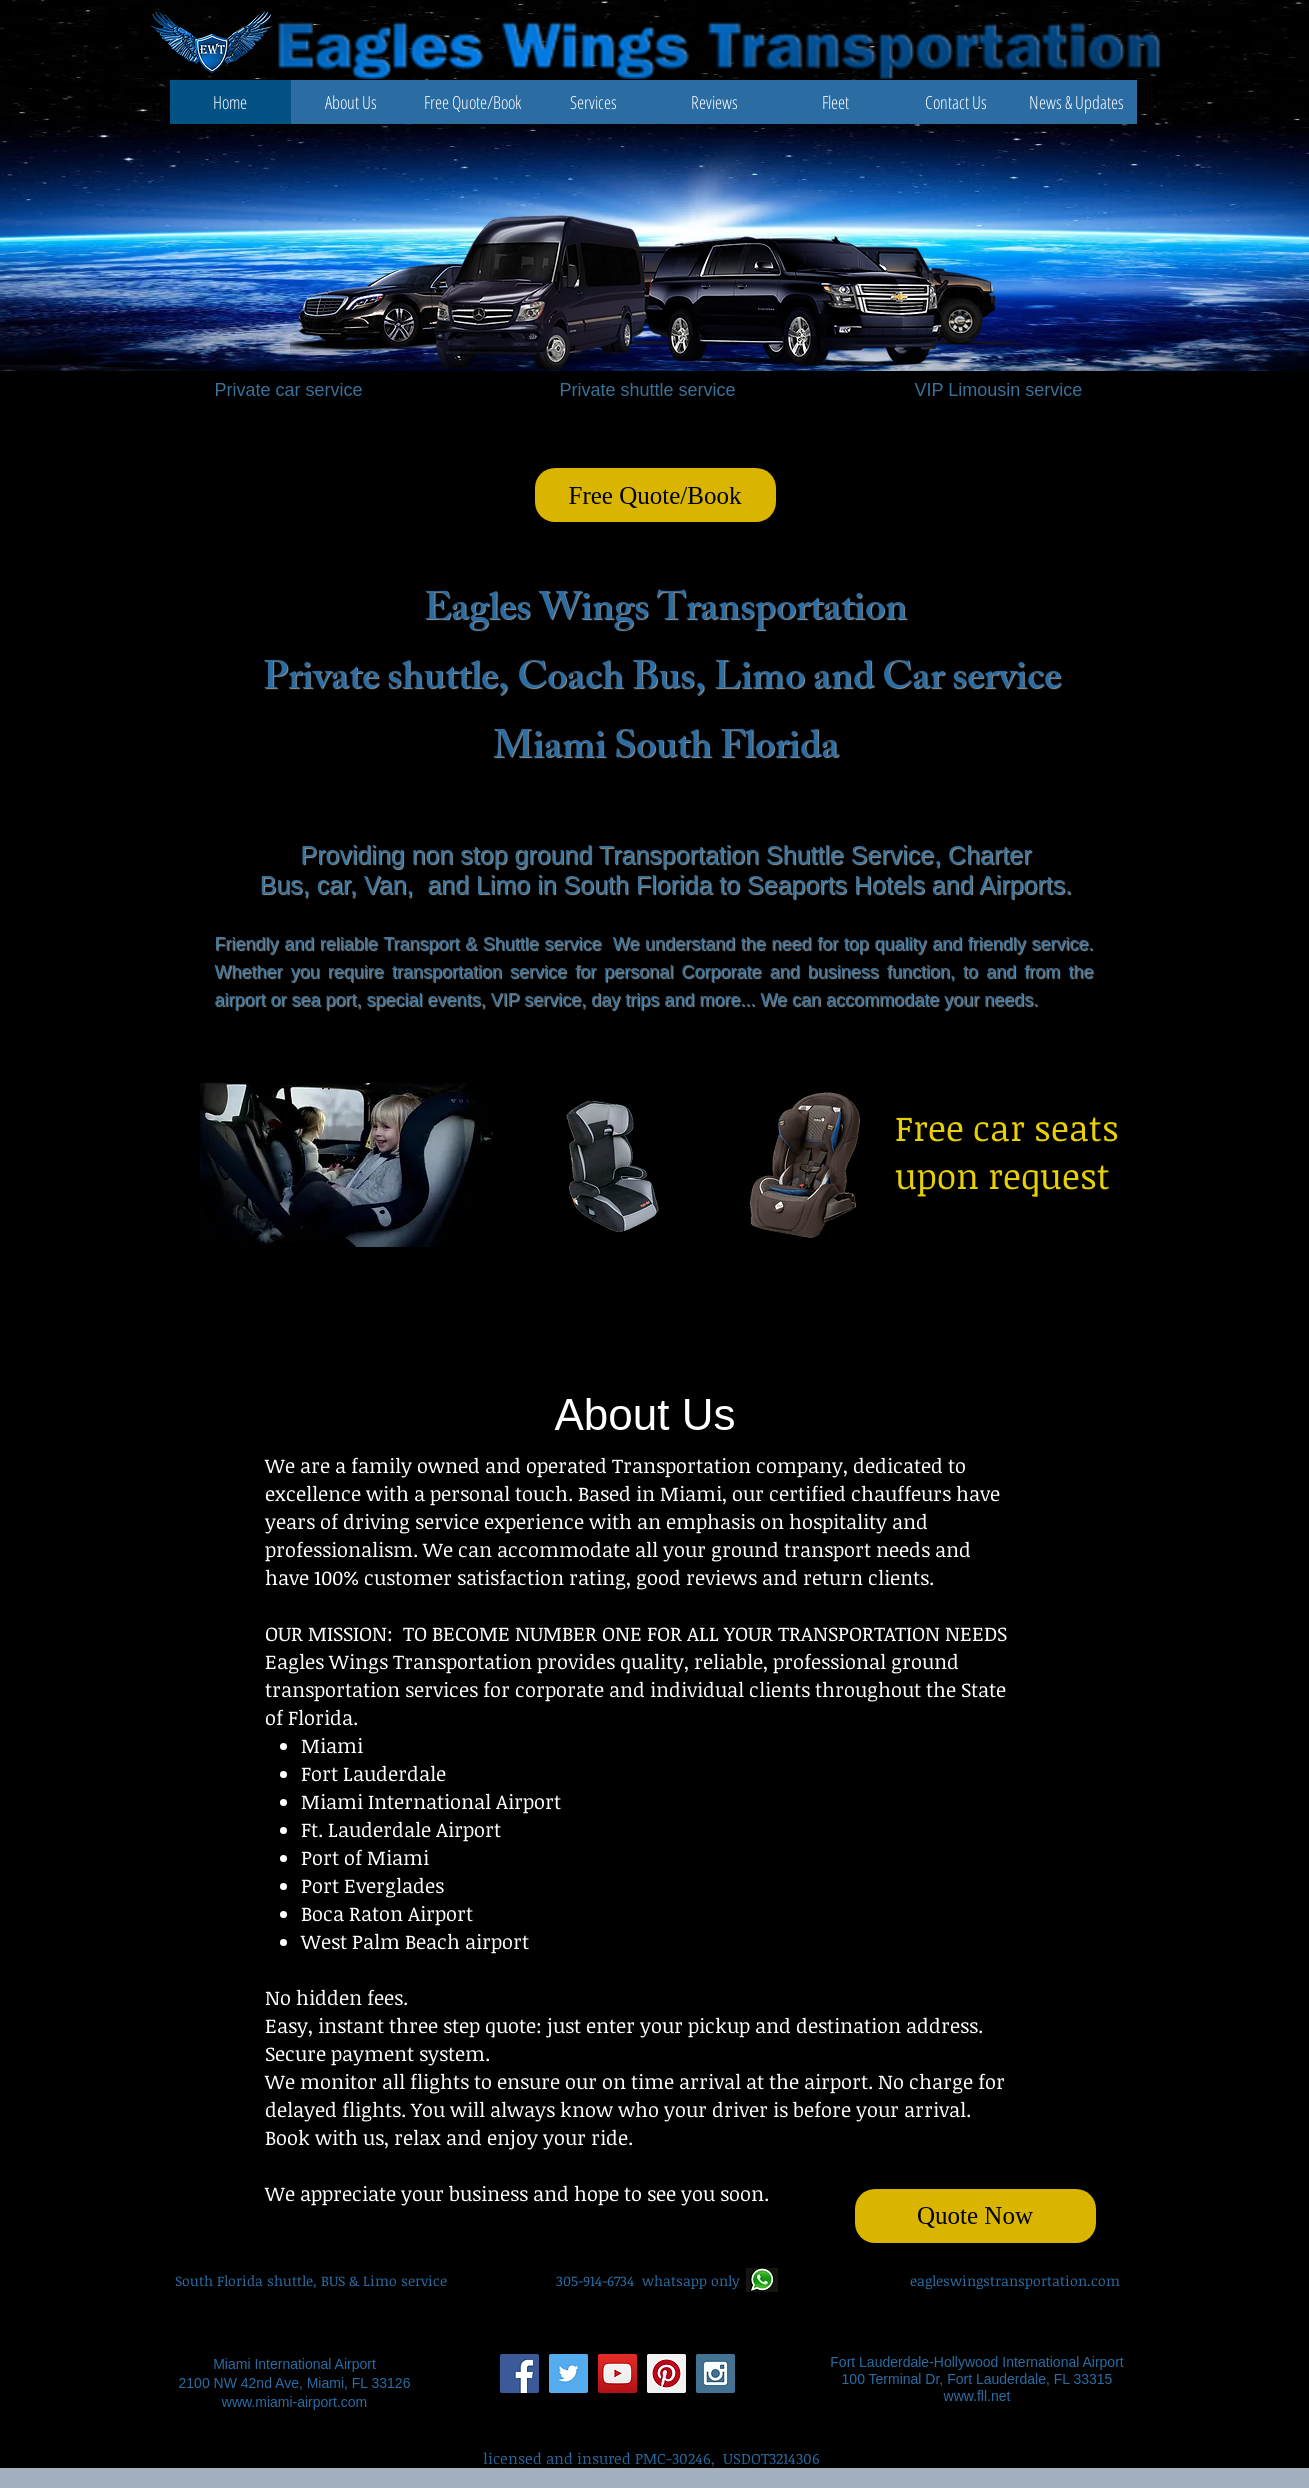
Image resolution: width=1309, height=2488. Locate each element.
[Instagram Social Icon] (715, 2373)
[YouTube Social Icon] (617, 2373)
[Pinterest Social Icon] (666, 2373)
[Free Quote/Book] (655, 495)
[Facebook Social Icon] (519, 2373)
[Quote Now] (975, 2216)
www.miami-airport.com (294, 2402)
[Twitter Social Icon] (568, 2373)
